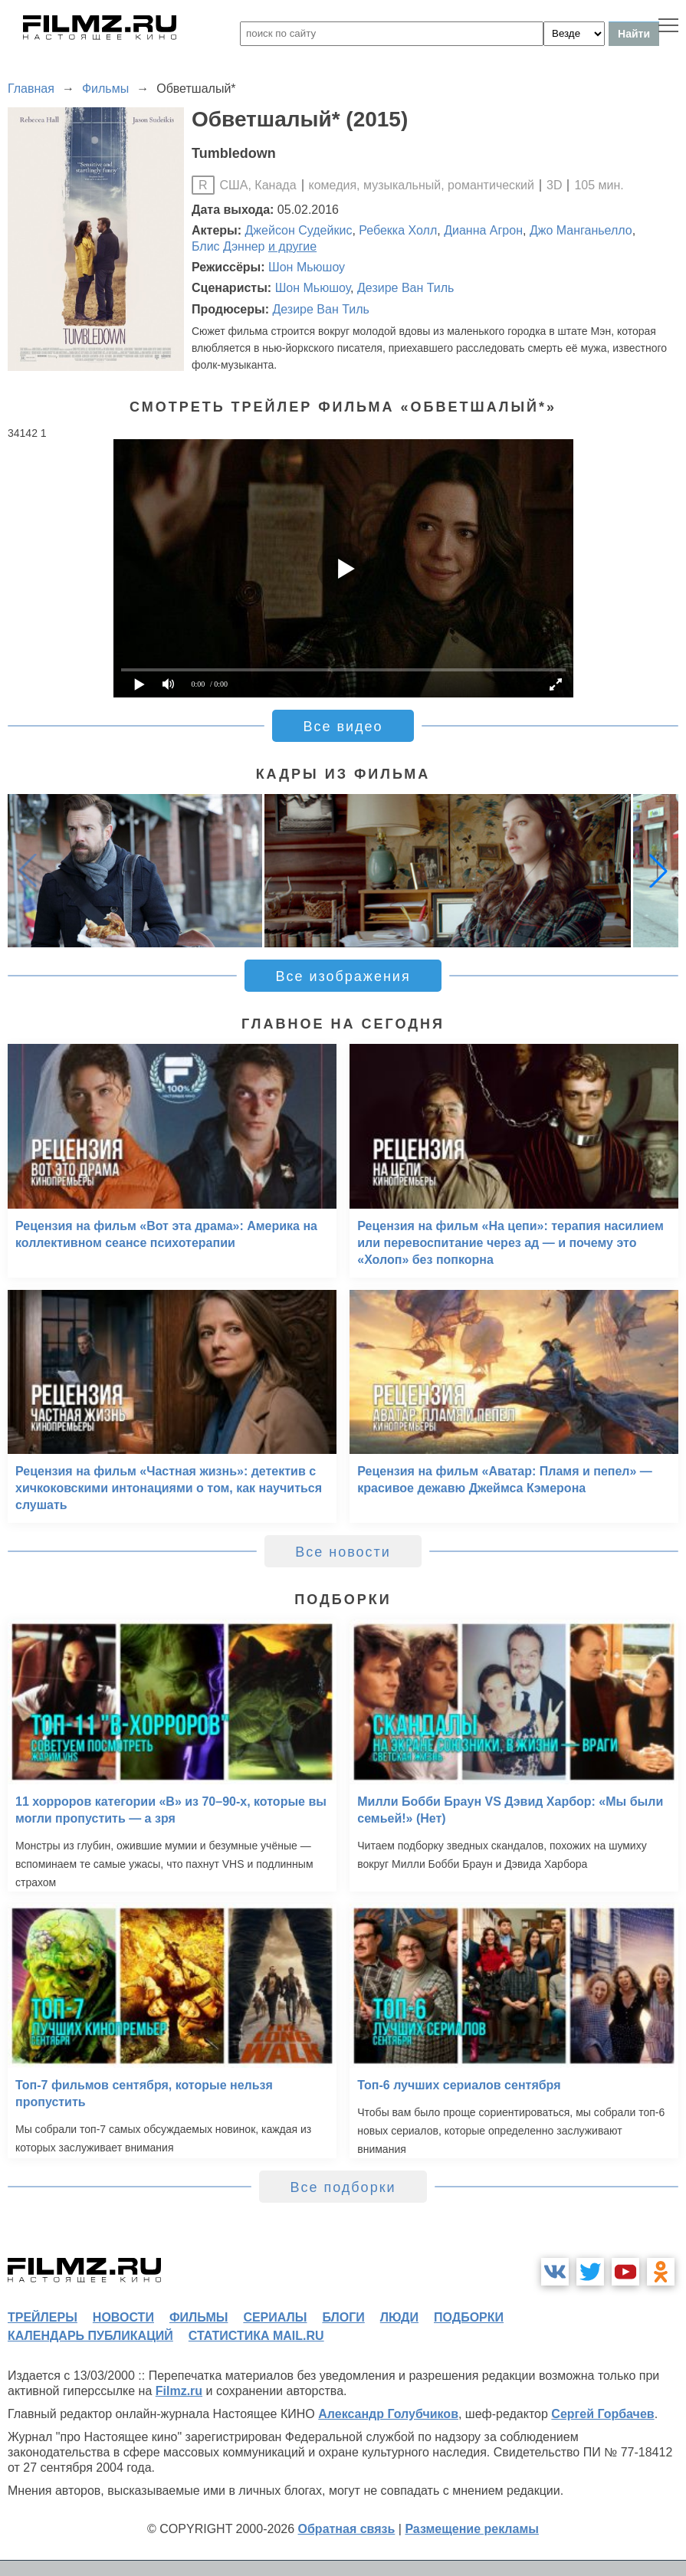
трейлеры (42, 2317)
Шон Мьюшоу (306, 267)
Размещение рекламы (472, 2528)
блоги (343, 2317)
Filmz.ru (179, 2390)
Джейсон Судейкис (299, 230)
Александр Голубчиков (388, 2413)
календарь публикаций (90, 2335)
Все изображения (342, 976)
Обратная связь (347, 2528)
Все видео (342, 726)
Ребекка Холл (398, 230)
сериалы (275, 2317)
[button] (658, 871)
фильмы (198, 2317)
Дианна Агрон (483, 230)
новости (123, 2317)
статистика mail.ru (256, 2335)
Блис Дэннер (228, 246)
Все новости (343, 1552)
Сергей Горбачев (602, 2413)
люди (399, 2317)
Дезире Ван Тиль (405, 287)
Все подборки (343, 2187)
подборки (469, 2317)
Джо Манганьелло (581, 230)
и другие (292, 246)
